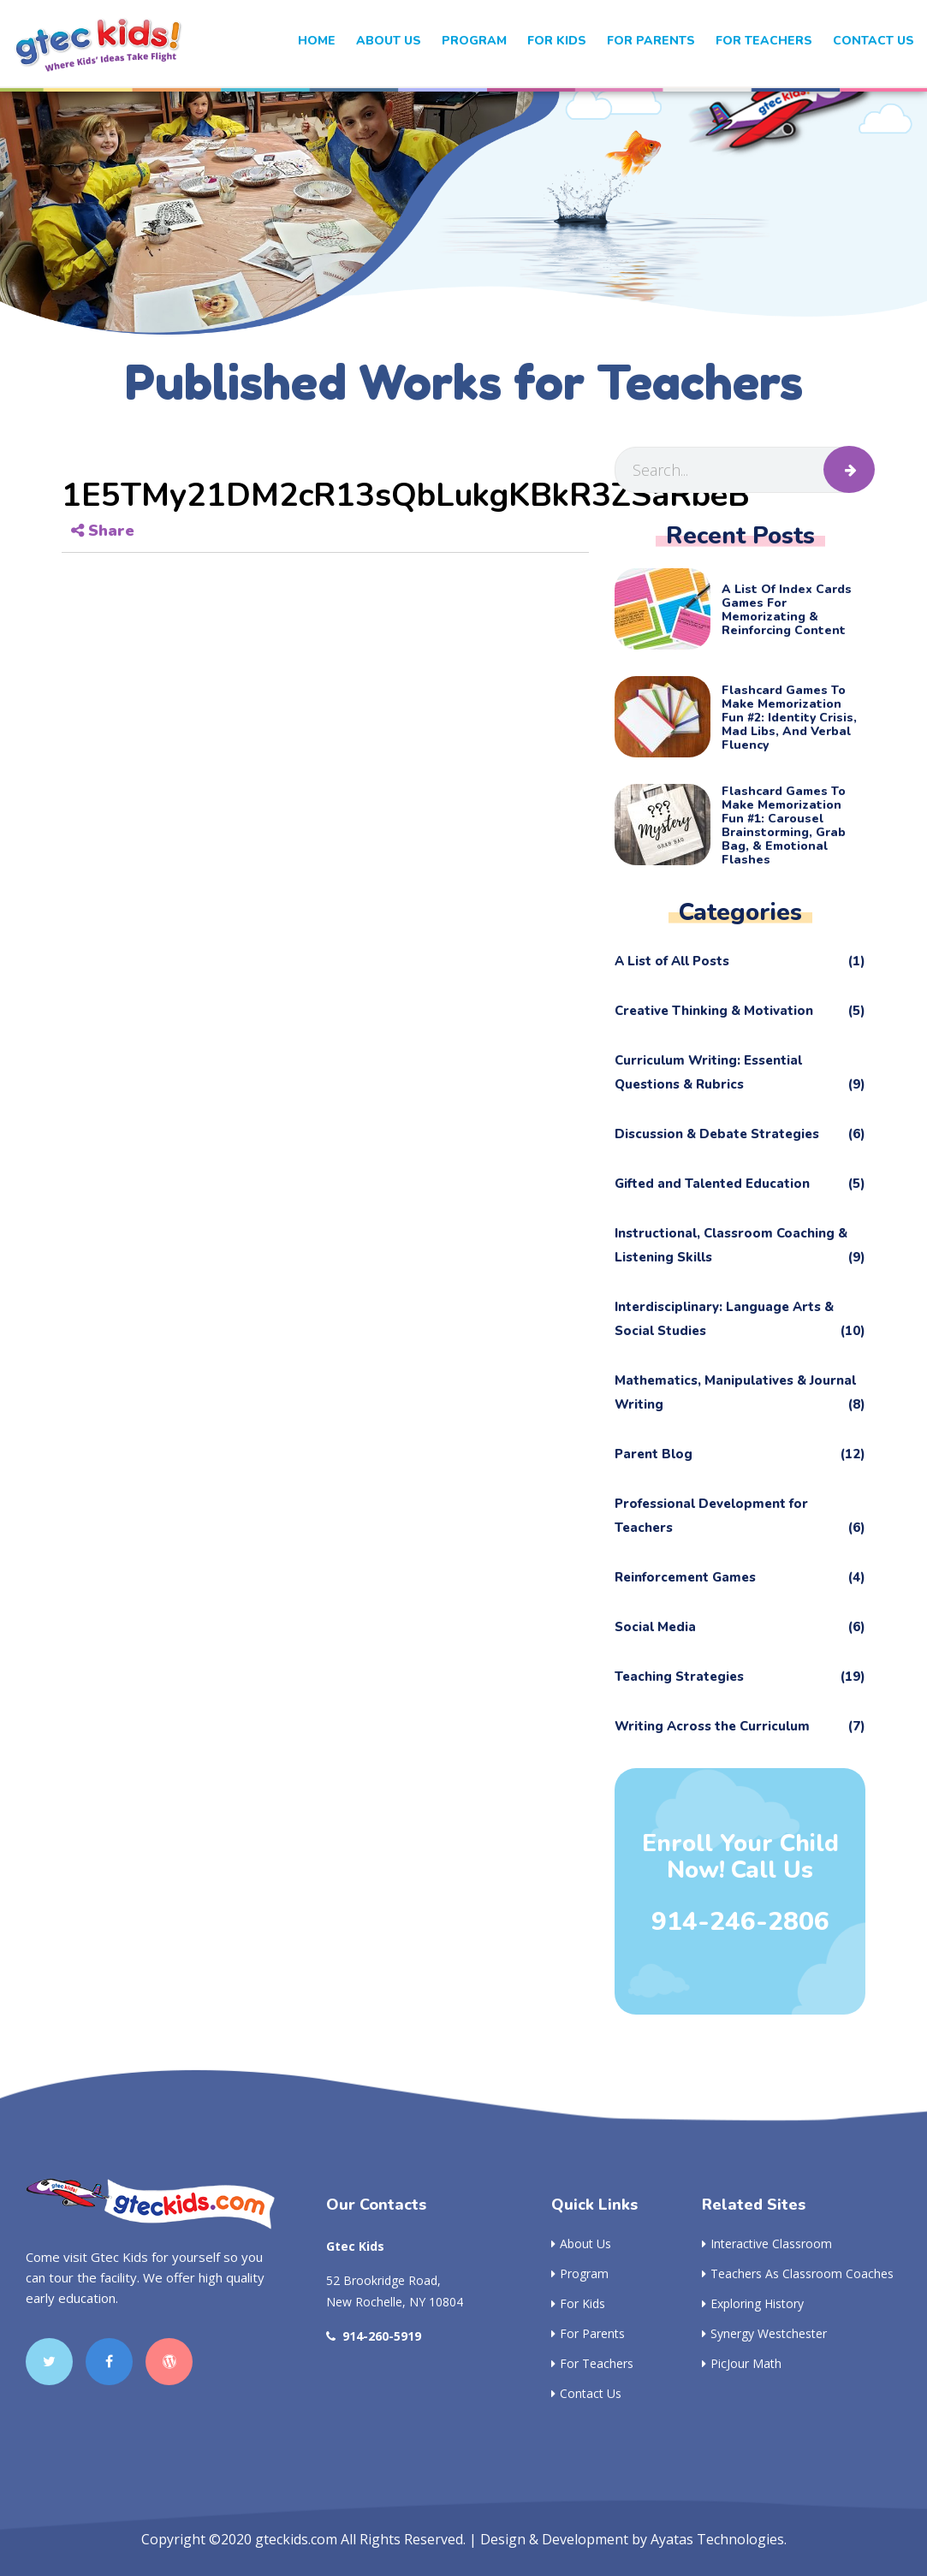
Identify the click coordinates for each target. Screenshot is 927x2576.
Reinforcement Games (740, 1577)
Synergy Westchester (764, 2333)
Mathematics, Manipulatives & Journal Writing (740, 1394)
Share (102, 530)
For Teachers (764, 41)
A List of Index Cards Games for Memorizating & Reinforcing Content (787, 610)
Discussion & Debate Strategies (740, 1134)
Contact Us (873, 41)
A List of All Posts (740, 961)
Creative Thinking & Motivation (740, 1011)
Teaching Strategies (740, 1677)
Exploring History (753, 2303)
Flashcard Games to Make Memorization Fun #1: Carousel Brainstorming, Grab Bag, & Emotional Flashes (784, 826)
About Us (388, 41)
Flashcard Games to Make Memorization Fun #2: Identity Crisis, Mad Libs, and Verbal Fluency (789, 718)
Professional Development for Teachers (740, 1517)
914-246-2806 (740, 1922)
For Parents (651, 41)
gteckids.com (296, 2539)
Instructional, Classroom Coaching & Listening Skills (740, 1247)
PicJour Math (741, 2363)
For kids (556, 41)
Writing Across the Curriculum (740, 1726)
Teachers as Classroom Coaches (798, 2273)
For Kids (578, 2303)
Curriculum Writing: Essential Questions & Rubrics (740, 1074)
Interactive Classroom (767, 2243)
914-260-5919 (373, 2336)
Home (317, 41)
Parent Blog (740, 1454)
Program (474, 41)
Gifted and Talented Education (740, 1184)
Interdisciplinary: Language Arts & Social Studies (740, 1320)
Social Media (740, 1627)
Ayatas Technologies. (719, 2539)
